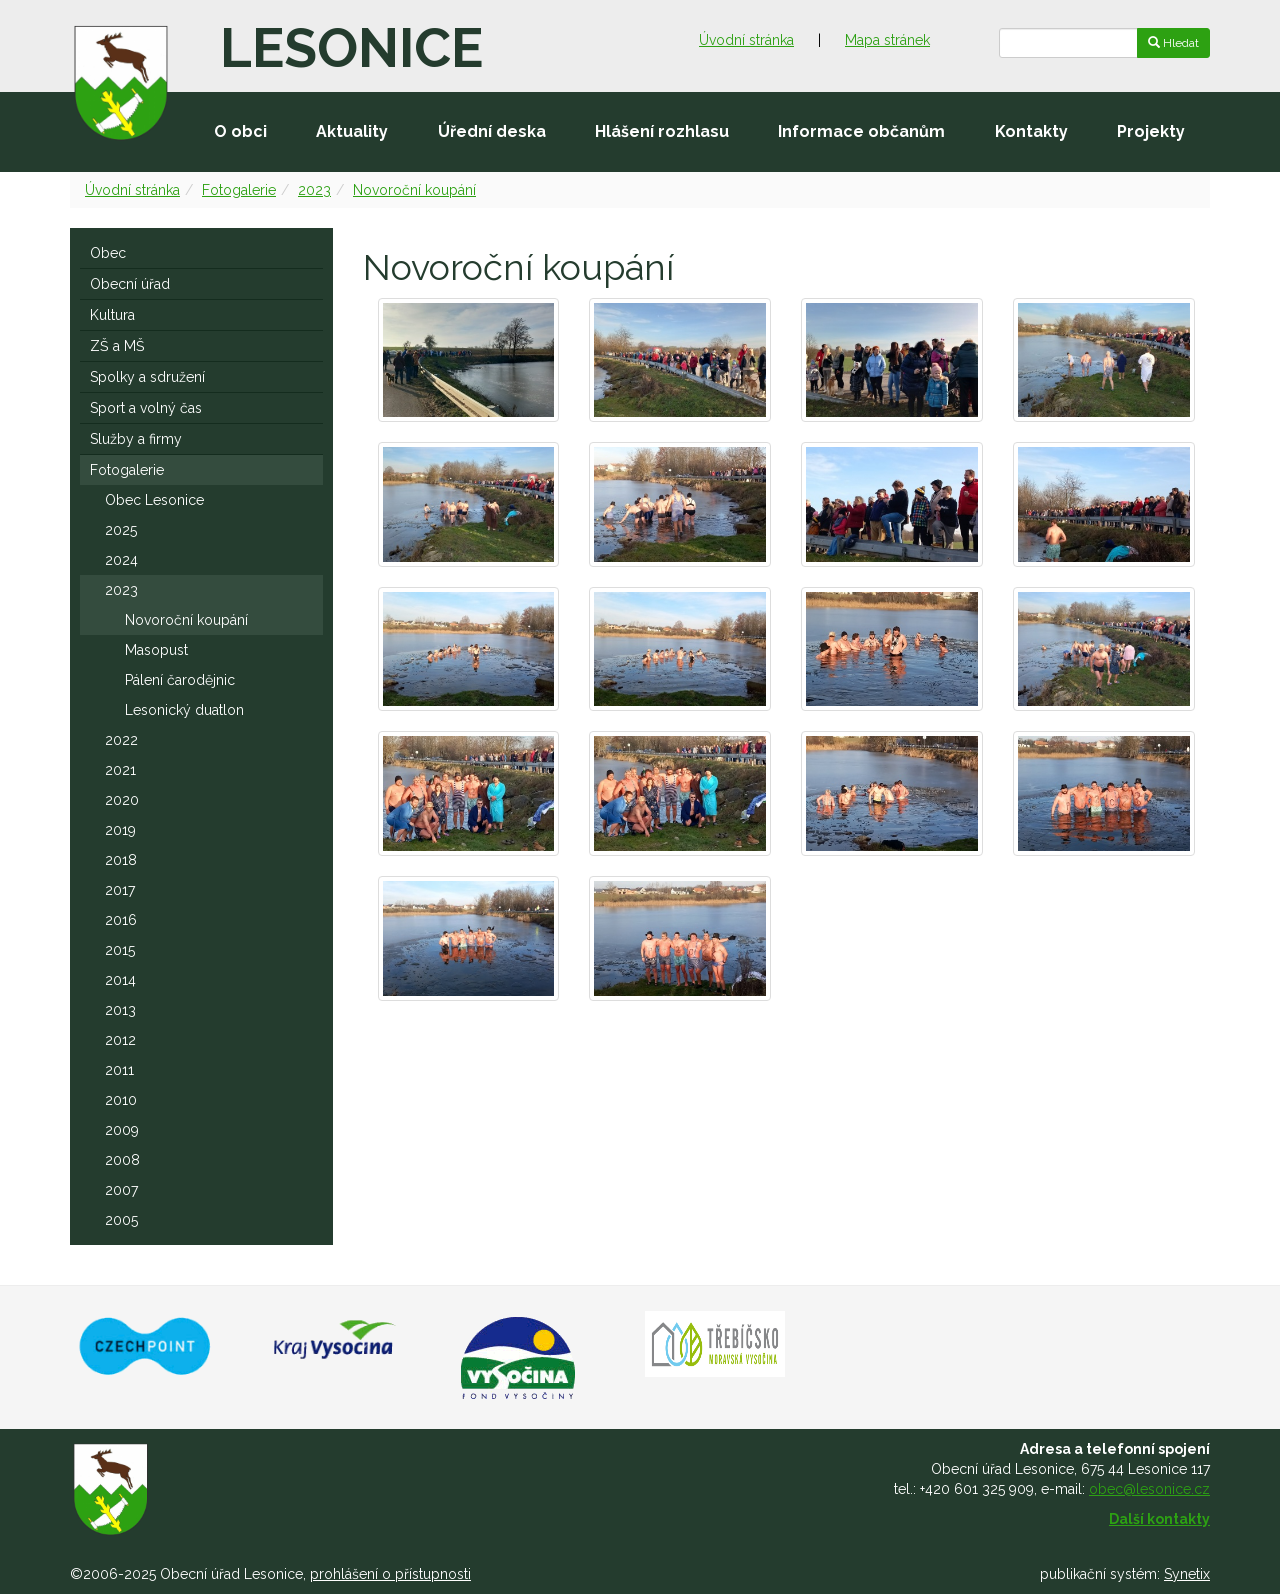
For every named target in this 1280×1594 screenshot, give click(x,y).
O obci (240, 131)
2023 (314, 190)
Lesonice (351, 48)
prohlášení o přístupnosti (390, 1574)
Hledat (1173, 43)
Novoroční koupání (414, 190)
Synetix (1187, 1574)
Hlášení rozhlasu (662, 131)
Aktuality (352, 131)
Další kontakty (1159, 1519)
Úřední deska (492, 131)
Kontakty (1031, 131)
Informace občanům (861, 131)
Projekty (1151, 131)
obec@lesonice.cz (1149, 1489)
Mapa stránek (887, 40)
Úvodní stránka (746, 40)
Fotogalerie (239, 190)
